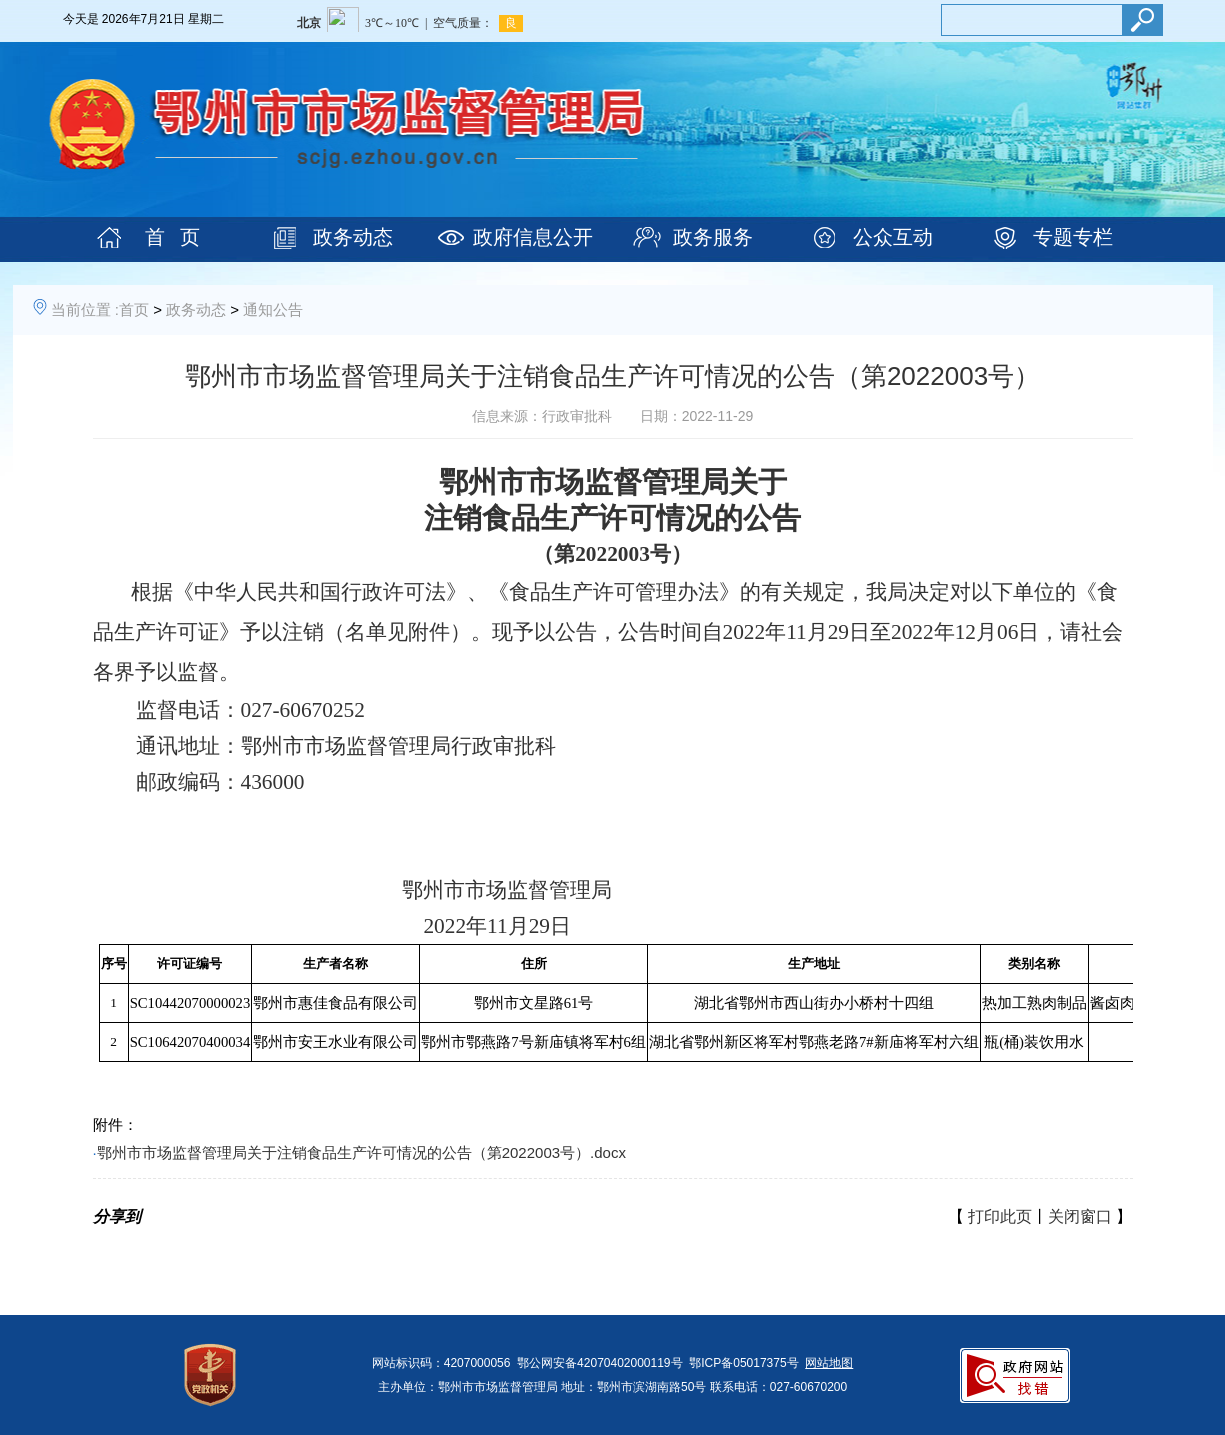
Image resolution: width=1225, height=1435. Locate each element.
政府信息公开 (533, 237)
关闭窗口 (1080, 1216)
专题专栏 (1073, 237)
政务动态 (353, 237)
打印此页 (1000, 1216)
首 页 (172, 237)
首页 (134, 309)
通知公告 (273, 309)
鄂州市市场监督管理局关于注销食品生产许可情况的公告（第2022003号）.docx (361, 1152)
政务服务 (713, 237)
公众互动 (893, 237)
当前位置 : (85, 309)
